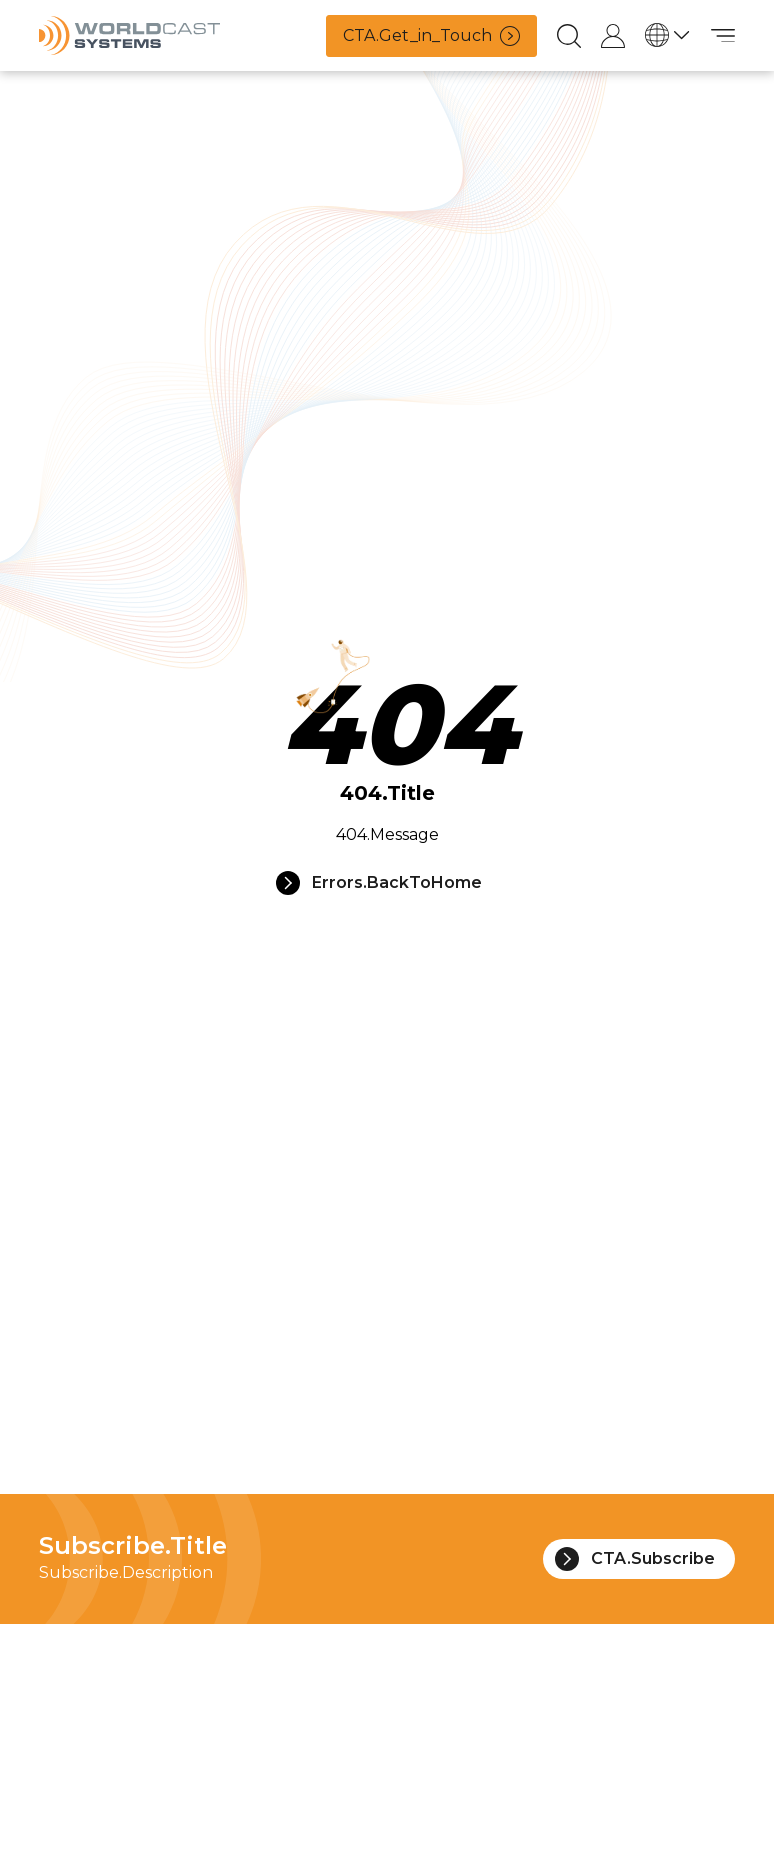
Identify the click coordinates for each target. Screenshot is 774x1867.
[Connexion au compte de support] (613, 36)
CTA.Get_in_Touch (431, 36)
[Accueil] (129, 35)
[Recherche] (569, 36)
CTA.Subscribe (635, 1559)
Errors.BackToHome (379, 883)
